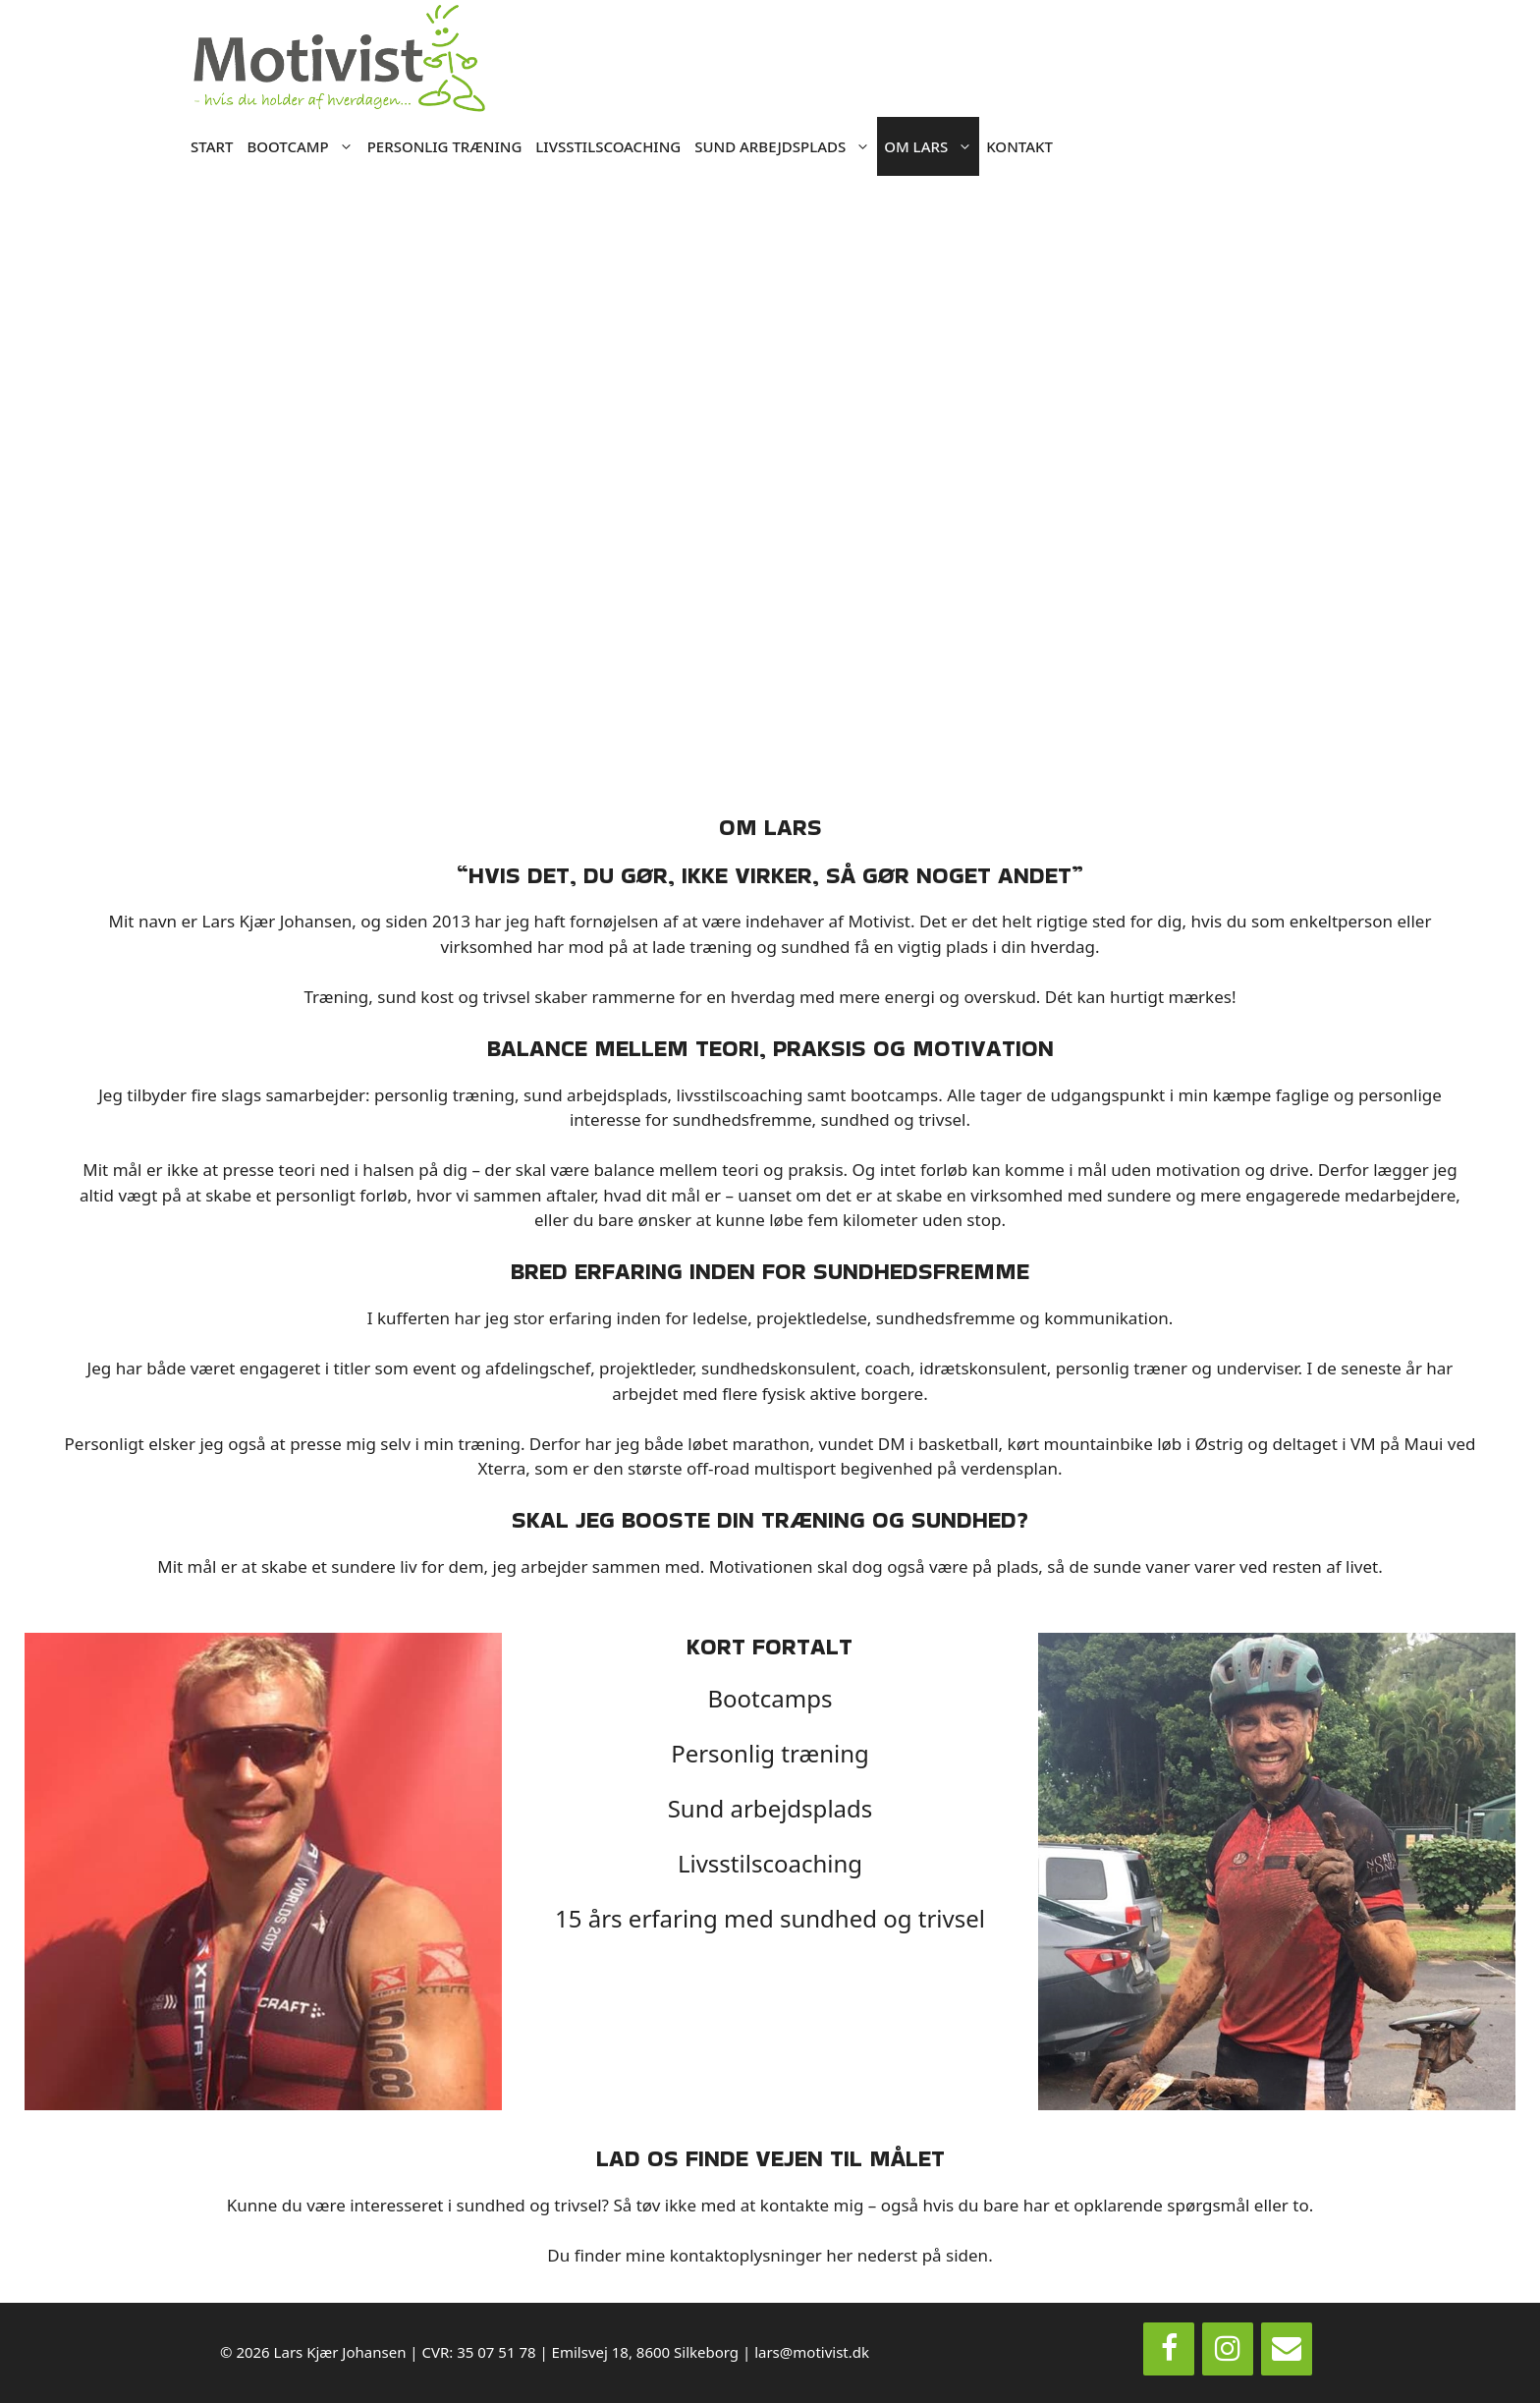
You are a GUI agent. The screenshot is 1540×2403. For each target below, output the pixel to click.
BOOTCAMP (303, 146)
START (212, 146)
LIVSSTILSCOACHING (608, 146)
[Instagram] (1227, 2348)
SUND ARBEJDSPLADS (785, 146)
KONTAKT (1019, 146)
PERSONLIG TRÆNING (444, 146)
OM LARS (931, 146)
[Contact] (1286, 2348)
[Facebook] (1168, 2348)
